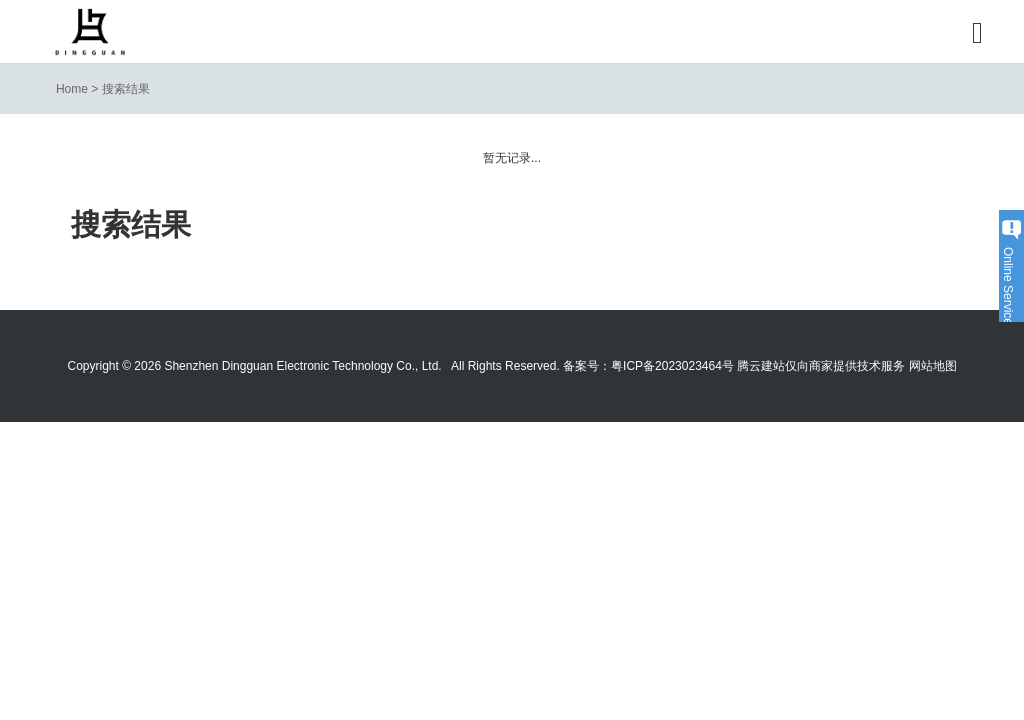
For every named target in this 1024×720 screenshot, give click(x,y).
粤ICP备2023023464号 (672, 366)
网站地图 (933, 366)
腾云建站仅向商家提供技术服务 (821, 366)
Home (72, 89)
